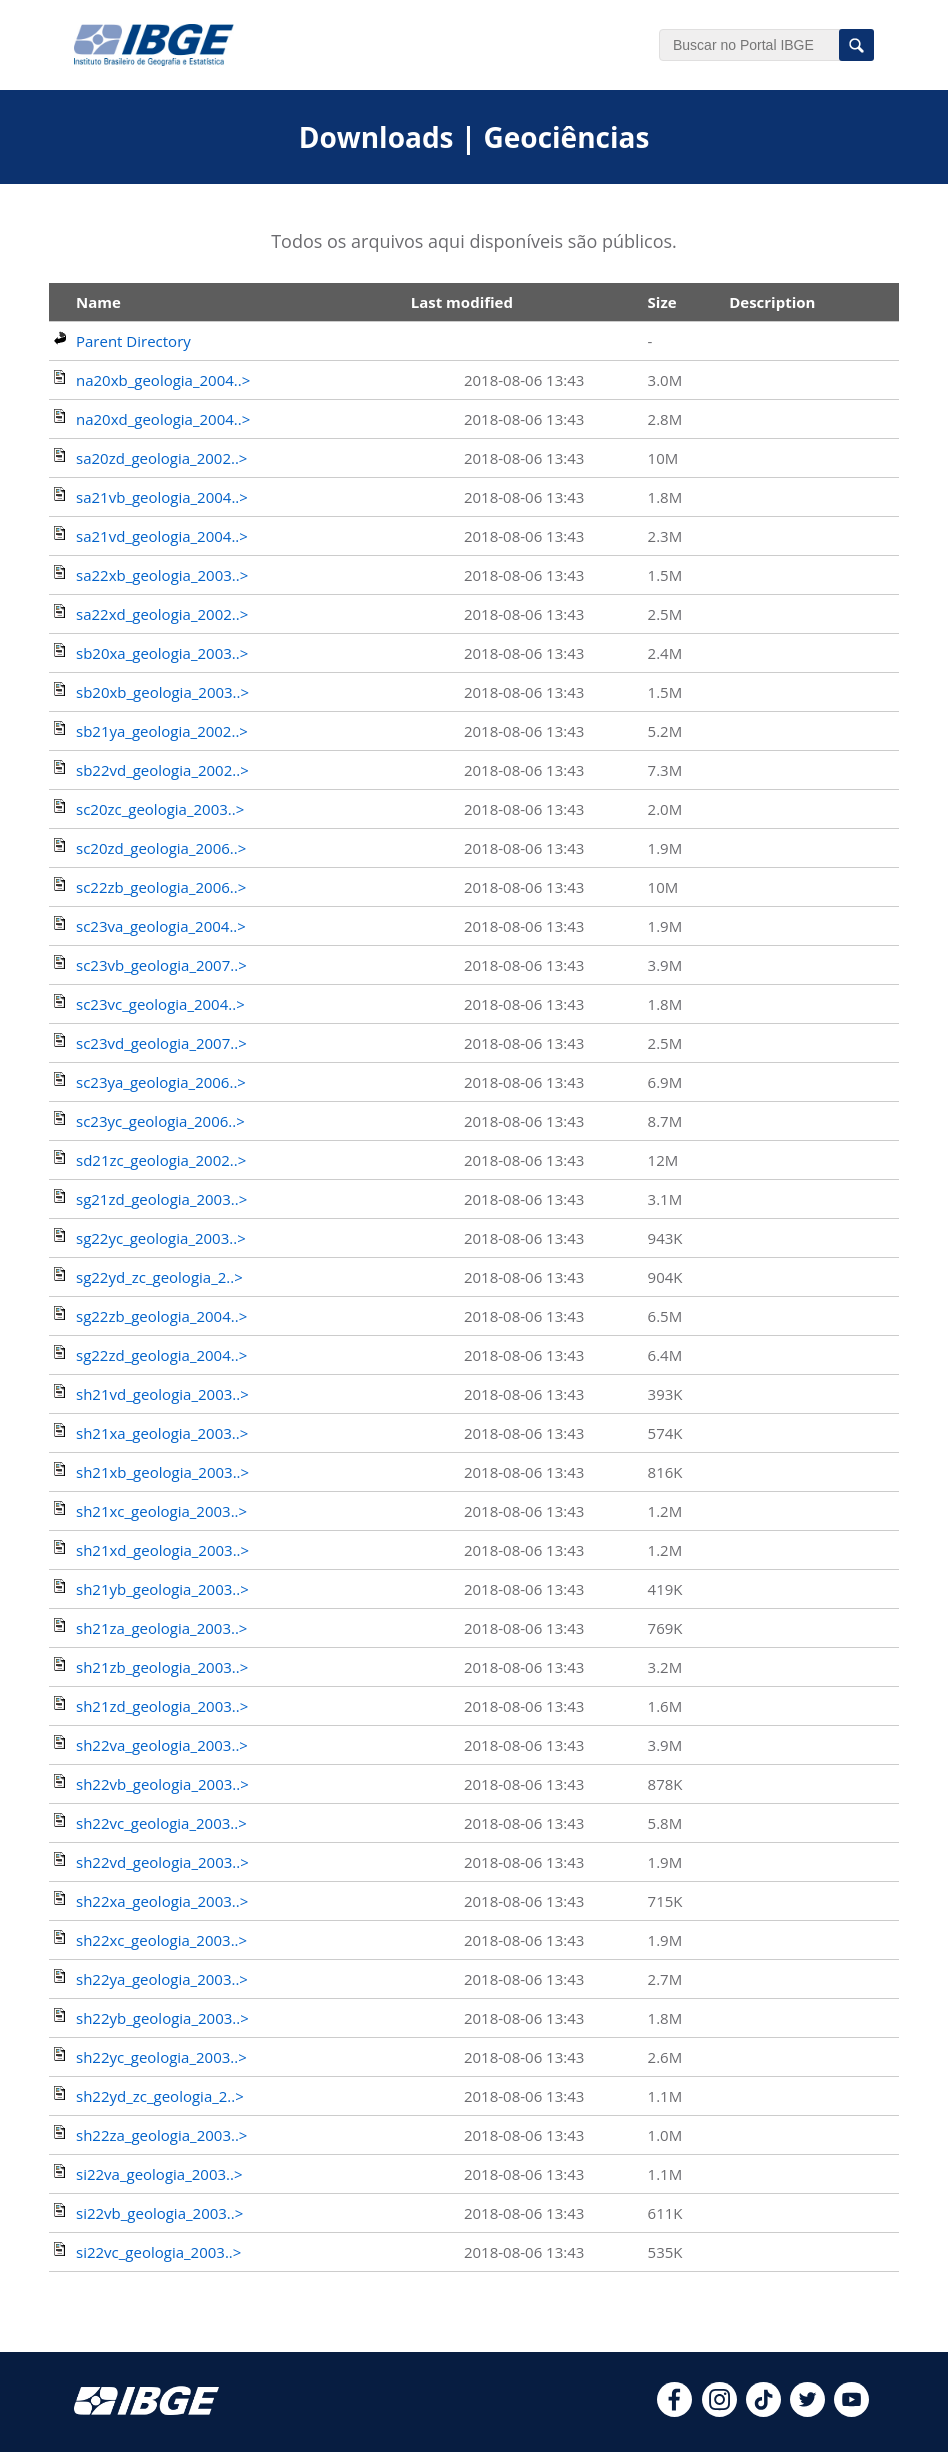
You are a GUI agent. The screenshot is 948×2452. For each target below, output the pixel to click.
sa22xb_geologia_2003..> (162, 575)
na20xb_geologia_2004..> (163, 380)
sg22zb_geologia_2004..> (161, 1316)
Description (772, 302)
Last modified (462, 302)
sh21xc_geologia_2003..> (161, 1511)
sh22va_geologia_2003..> (162, 1745)
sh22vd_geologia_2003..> (162, 1862)
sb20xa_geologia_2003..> (162, 653)
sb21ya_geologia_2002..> (162, 731)
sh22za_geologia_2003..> (161, 2135)
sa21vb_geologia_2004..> (162, 497)
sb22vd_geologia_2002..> (162, 770)
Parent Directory (133, 341)
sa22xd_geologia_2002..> (162, 614)
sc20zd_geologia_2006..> (161, 848)
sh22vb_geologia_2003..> (162, 1784)
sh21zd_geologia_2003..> (162, 1706)
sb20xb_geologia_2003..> (162, 692)
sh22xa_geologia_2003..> (162, 1901)
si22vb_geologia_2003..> (159, 2213)
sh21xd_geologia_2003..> (162, 1550)
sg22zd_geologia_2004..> (161, 1355)
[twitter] (807, 2411)
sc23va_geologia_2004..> (161, 926)
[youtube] (851, 2411)
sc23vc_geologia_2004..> (160, 1004)
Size (662, 302)
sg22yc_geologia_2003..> (161, 1238)
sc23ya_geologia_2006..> (161, 1082)
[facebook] (674, 2411)
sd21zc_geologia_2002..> (161, 1160)
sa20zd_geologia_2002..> (161, 458)
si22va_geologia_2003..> (159, 2174)
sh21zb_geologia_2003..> (162, 1667)
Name (98, 302)
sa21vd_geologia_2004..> (162, 536)
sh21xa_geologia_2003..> (162, 1433)
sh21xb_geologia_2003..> (162, 1472)
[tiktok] (763, 2411)
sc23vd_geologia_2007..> (161, 1043)
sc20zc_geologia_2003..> (160, 809)
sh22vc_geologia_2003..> (161, 1823)
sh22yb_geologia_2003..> (162, 2018)
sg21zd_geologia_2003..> (161, 1199)
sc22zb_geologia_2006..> (161, 887)
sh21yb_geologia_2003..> (162, 1589)
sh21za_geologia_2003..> (161, 1628)
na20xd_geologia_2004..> (163, 419)
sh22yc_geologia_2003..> (161, 2057)
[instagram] (719, 2411)
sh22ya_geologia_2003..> (162, 1979)
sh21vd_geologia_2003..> (162, 1394)
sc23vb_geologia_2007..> (161, 965)
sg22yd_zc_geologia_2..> (159, 1277)
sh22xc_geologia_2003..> (161, 1940)
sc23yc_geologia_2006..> (160, 1121)
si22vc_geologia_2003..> (158, 2252)
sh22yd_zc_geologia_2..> (160, 2096)
